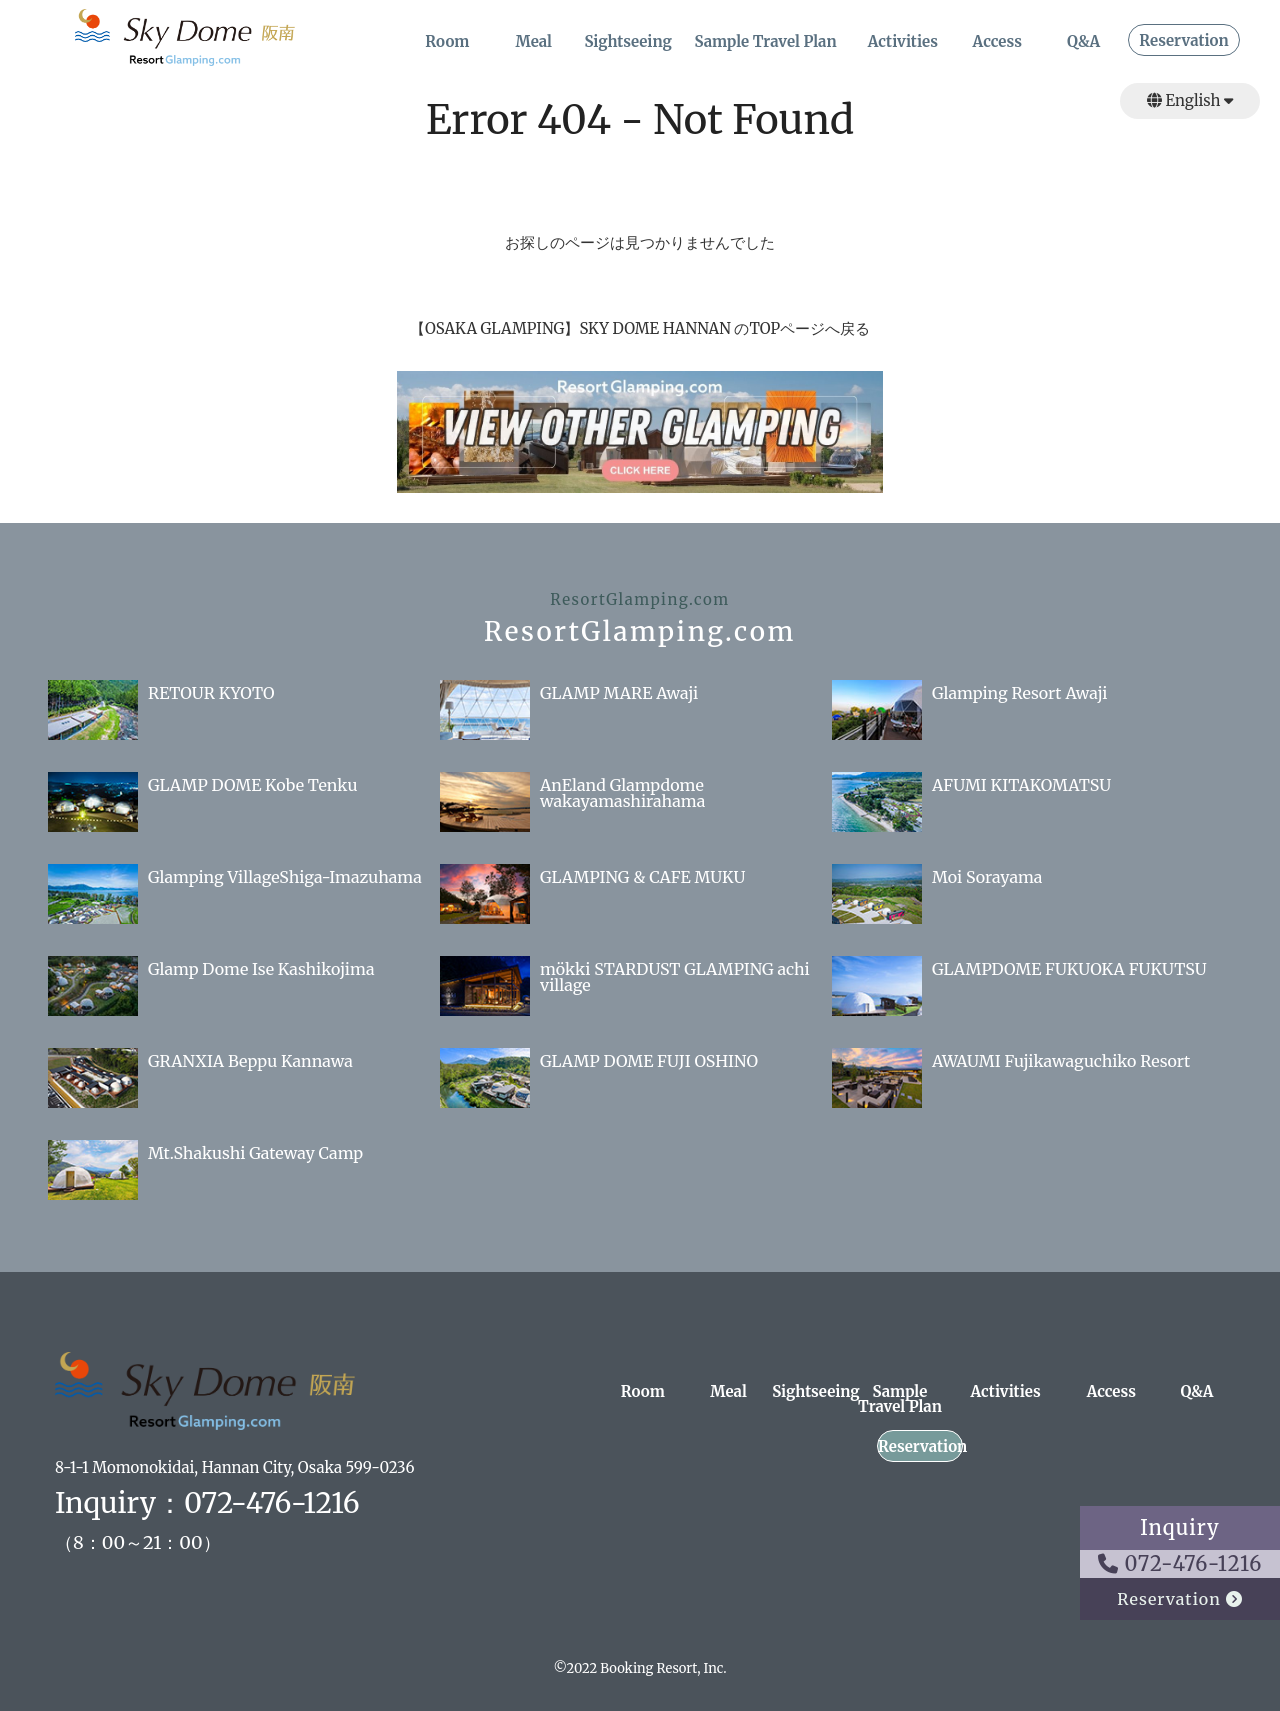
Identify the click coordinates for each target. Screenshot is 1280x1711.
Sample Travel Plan (765, 42)
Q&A (1083, 42)
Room (447, 42)
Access (997, 42)
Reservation (1183, 41)
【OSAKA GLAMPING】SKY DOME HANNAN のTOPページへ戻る (640, 328)
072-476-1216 (1180, 1563)
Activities (903, 42)
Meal (533, 42)
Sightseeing (628, 42)
